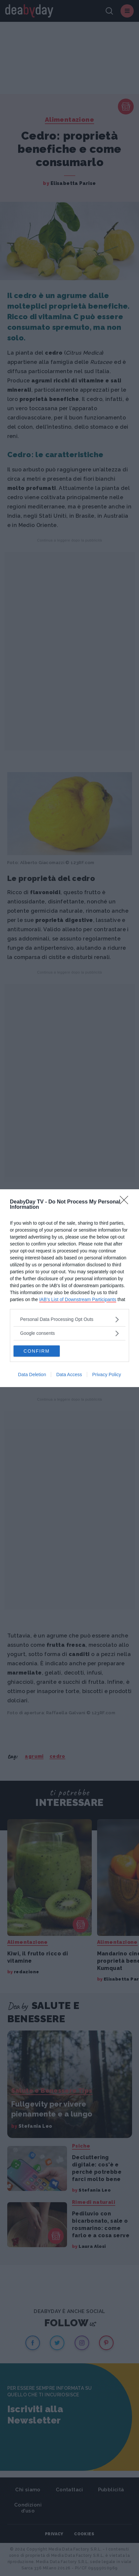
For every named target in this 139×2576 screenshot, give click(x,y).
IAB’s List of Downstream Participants (77, 1299)
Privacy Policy (106, 1374)
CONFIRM (36, 1351)
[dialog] (69, 1288)
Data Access (69, 1374)
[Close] (126, 1202)
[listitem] (69, 1319)
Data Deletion (32, 1374)
